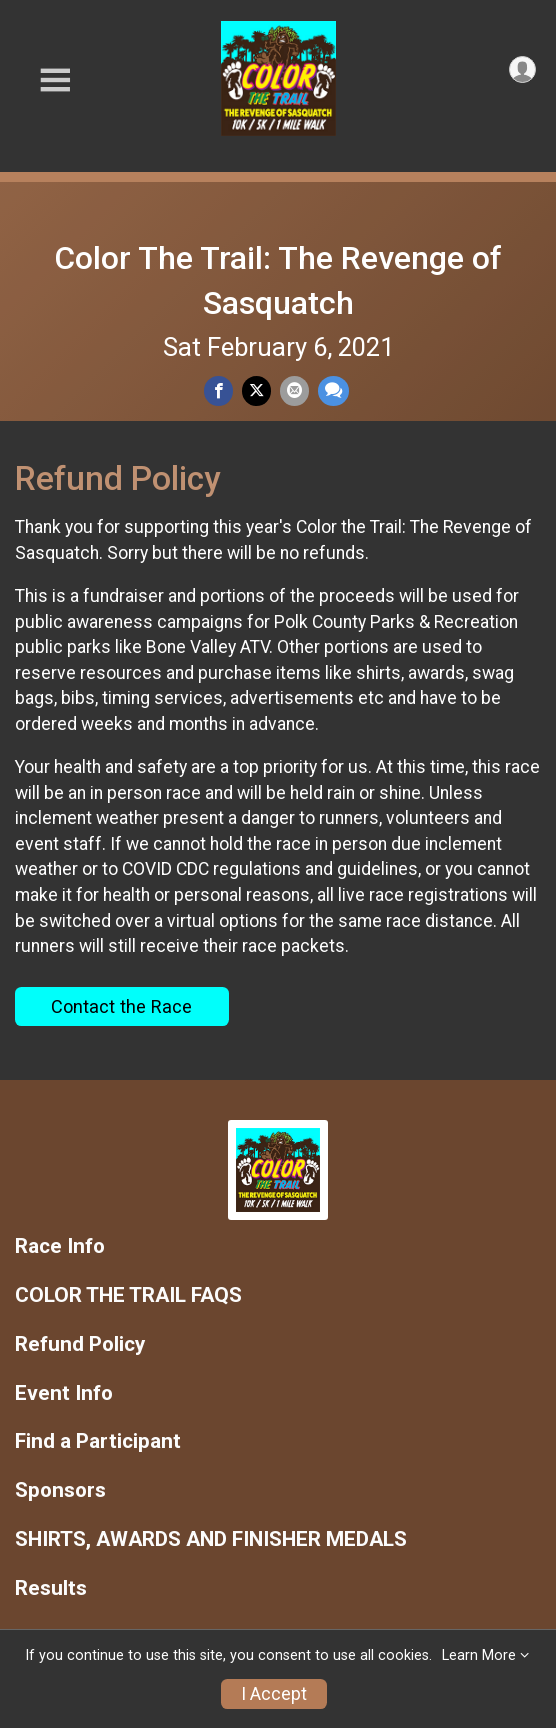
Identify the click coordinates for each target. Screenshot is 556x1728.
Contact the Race (121, 1006)
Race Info (60, 1246)
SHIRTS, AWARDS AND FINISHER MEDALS (211, 1539)
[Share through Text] (333, 390)
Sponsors (60, 1490)
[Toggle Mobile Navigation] (55, 80)
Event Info (64, 1393)
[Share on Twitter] (256, 390)
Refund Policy (80, 1344)
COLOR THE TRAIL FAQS (128, 1295)
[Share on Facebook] (218, 390)
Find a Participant (98, 1441)
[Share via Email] (294, 390)
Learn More (479, 1655)
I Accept (274, 1694)
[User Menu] (522, 69)
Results (51, 1588)
